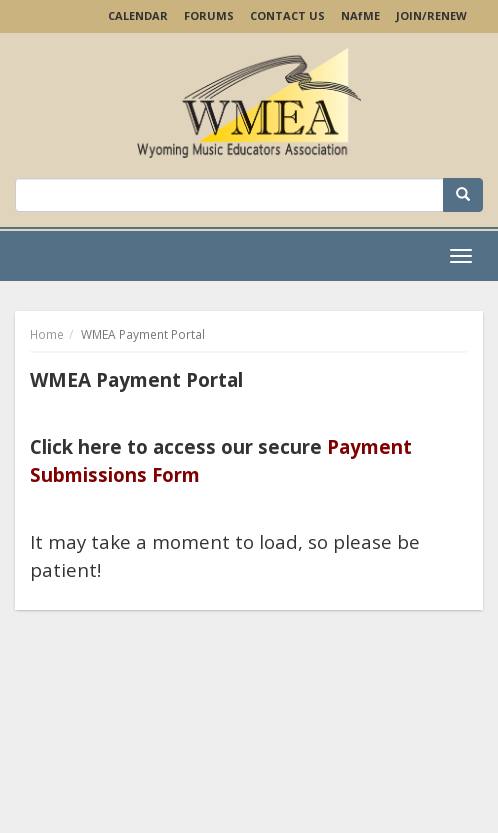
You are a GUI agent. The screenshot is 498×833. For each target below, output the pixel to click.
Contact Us (287, 15)
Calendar (138, 15)
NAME (360, 15)
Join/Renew (431, 15)
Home (47, 334)
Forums (209, 15)
